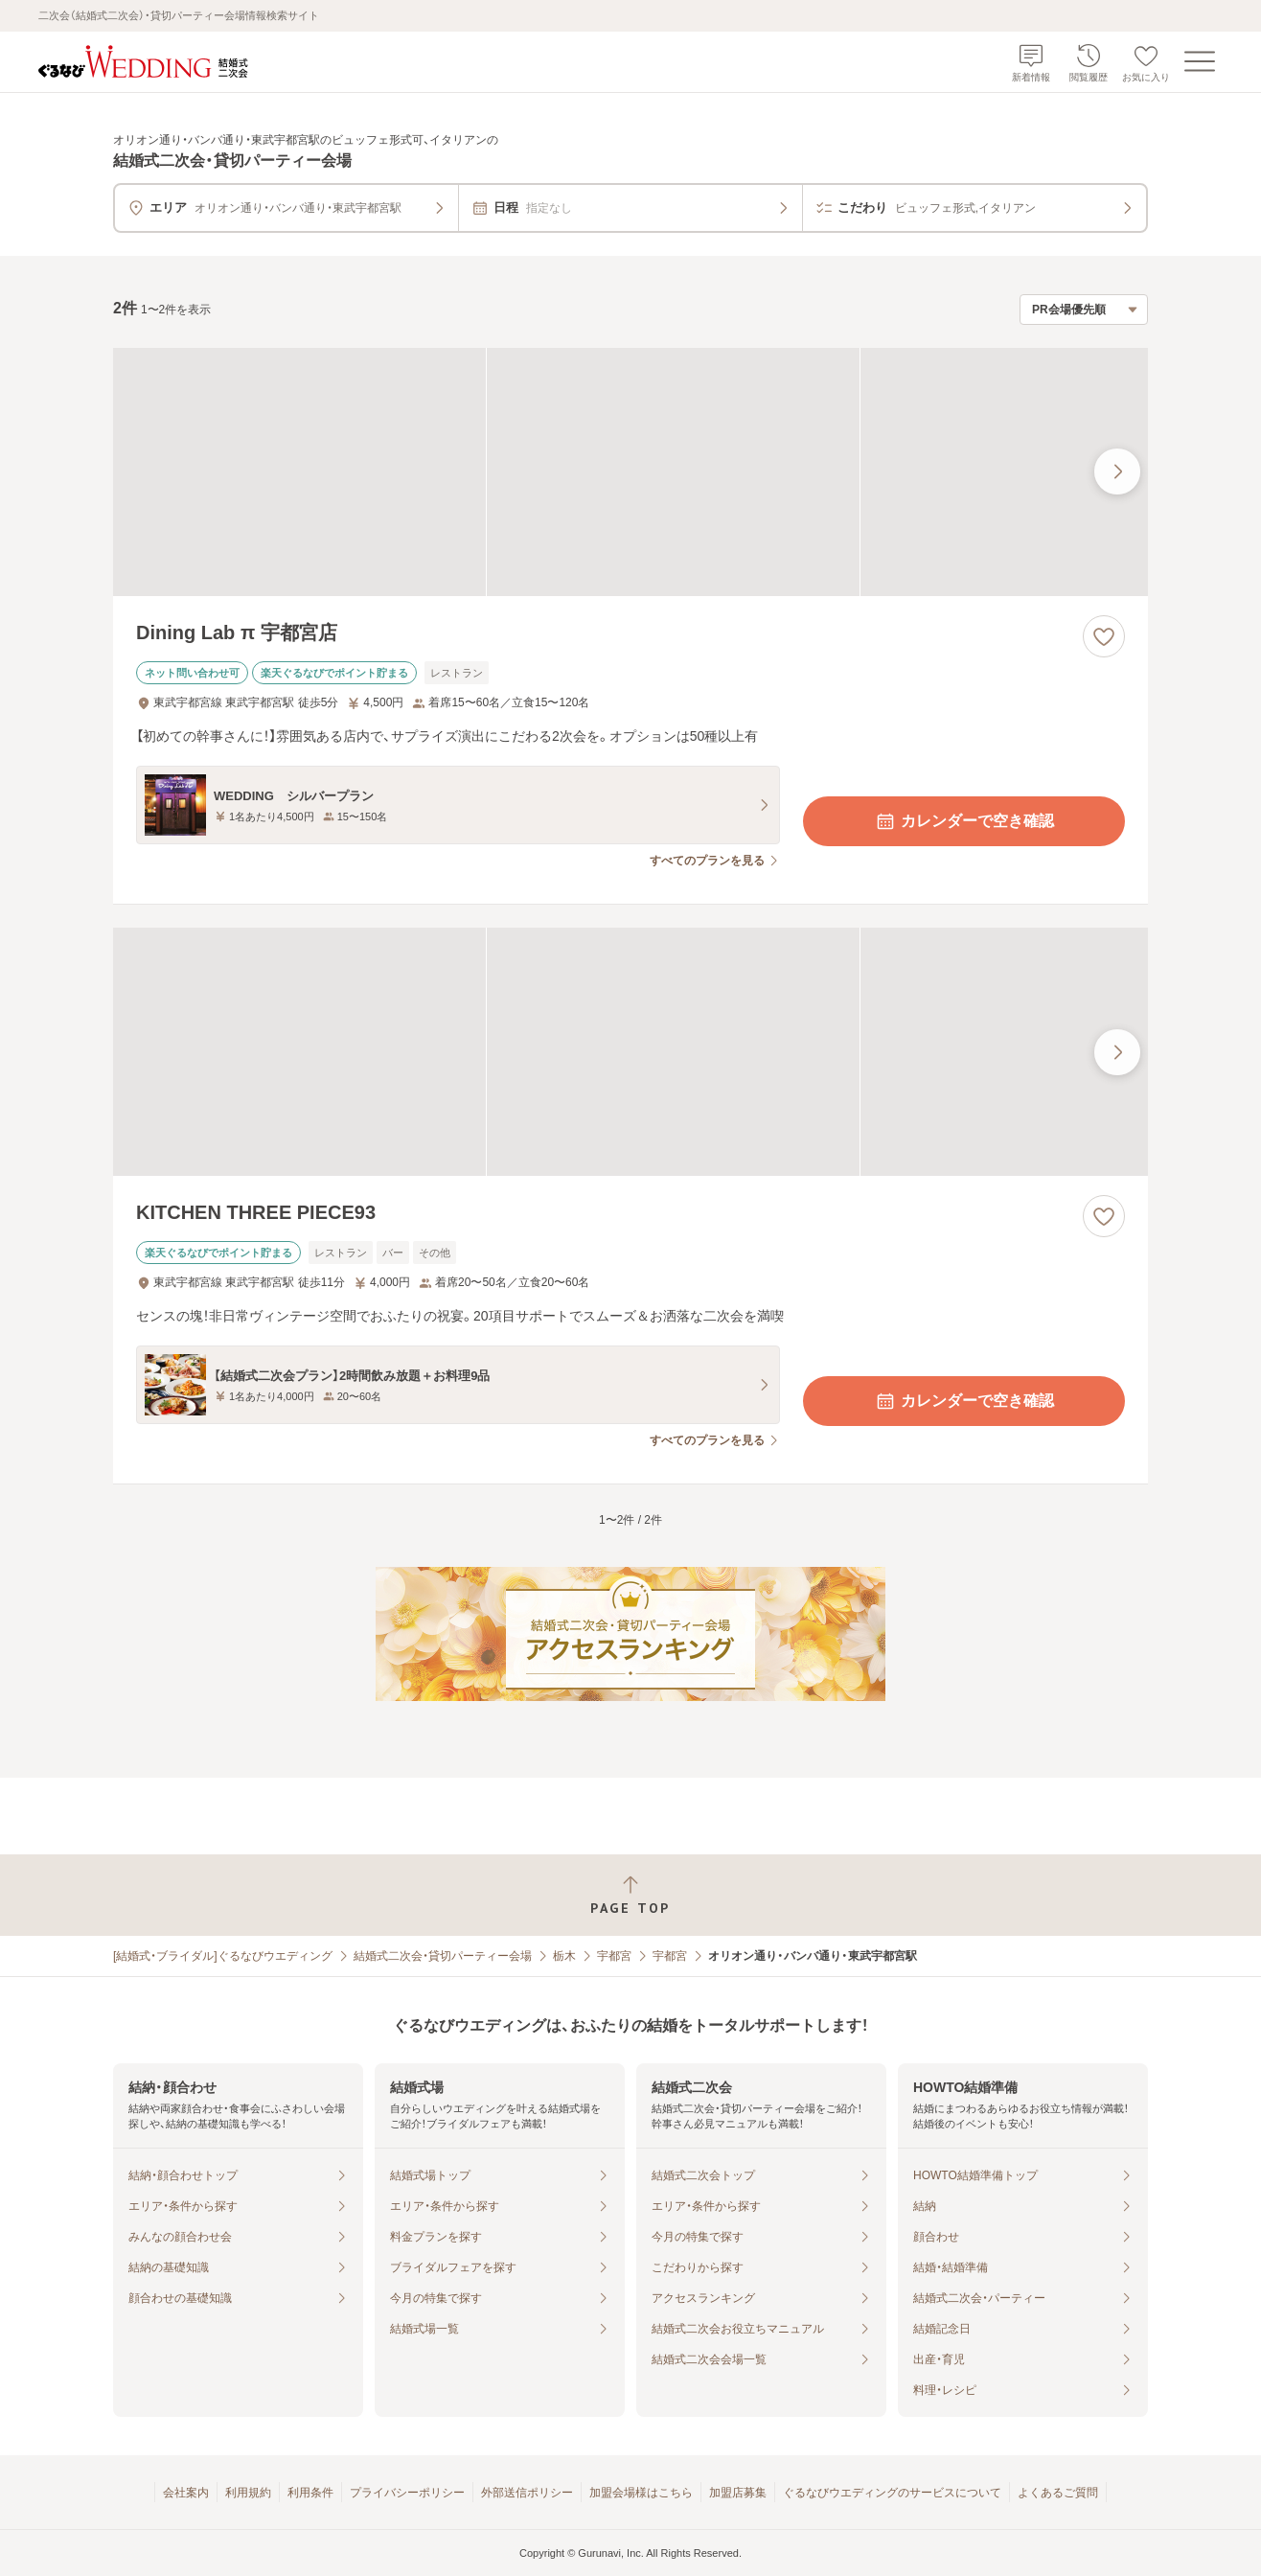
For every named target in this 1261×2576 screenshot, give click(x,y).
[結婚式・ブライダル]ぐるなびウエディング (222, 1956)
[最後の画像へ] (1117, 471)
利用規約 (248, 2492)
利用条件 (310, 2492)
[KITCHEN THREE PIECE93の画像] (630, 1052)
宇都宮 (614, 1956)
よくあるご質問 (1058, 2492)
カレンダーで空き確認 (964, 821)
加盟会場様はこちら (641, 2492)
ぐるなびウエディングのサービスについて (892, 2492)
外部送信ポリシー (527, 2492)
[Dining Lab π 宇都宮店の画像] (630, 472)
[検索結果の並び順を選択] (1084, 309)
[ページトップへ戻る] (630, 1895)
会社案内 (186, 2492)
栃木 (564, 1956)
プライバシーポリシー (407, 2492)
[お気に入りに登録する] (1104, 636)
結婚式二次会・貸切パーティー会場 (443, 1956)
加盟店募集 (738, 2492)
